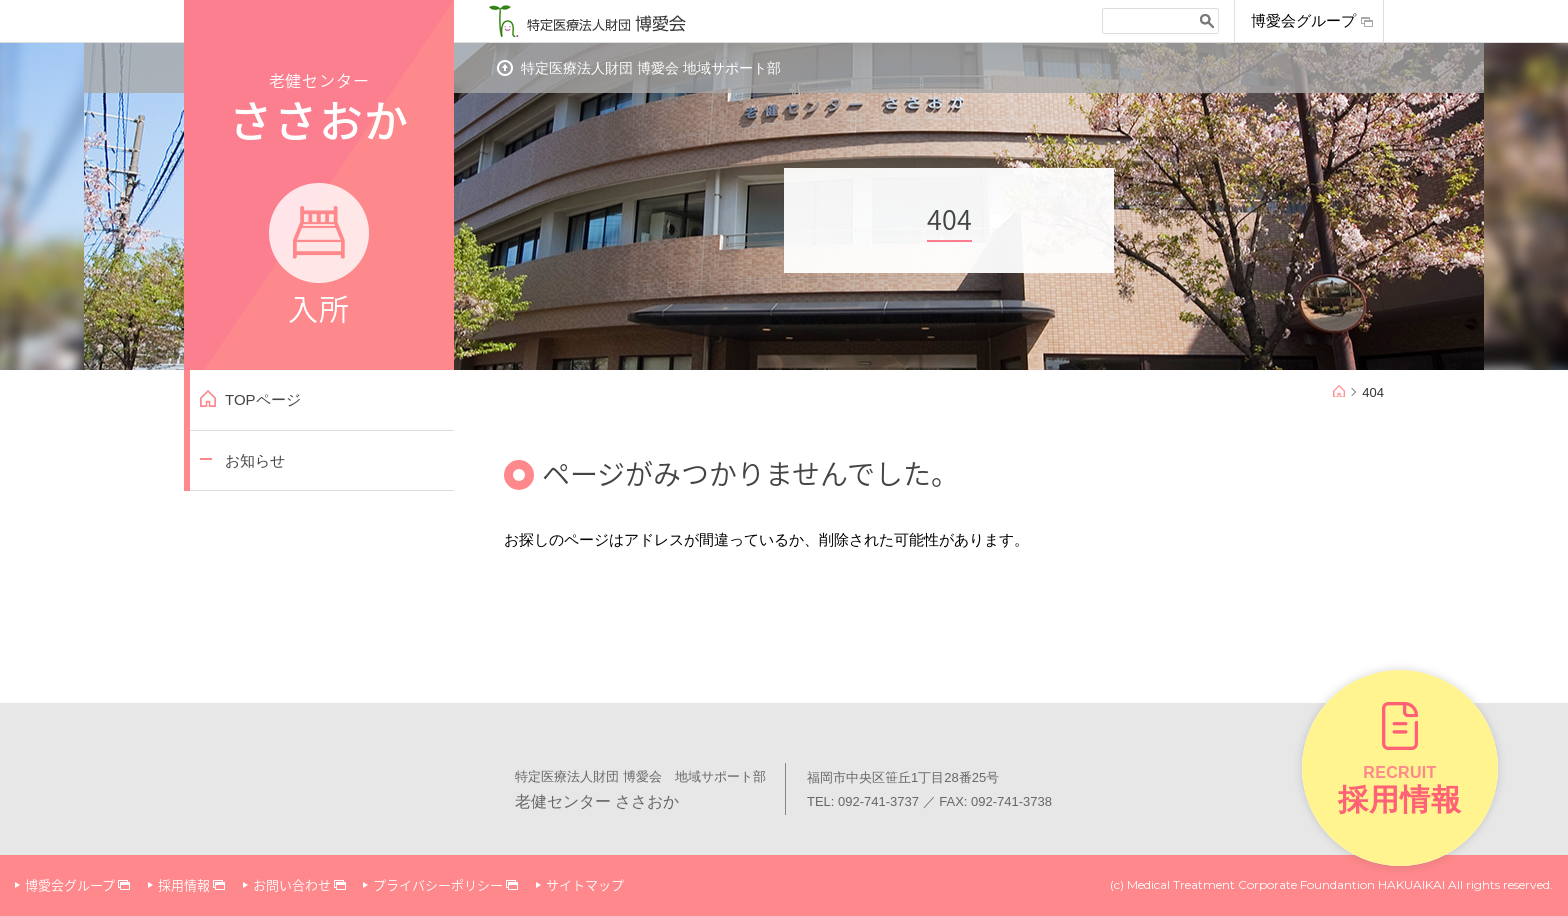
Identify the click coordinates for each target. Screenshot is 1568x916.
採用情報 (184, 884)
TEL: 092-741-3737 (863, 801)
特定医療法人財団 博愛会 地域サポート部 (651, 68)
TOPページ (263, 399)
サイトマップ (585, 884)
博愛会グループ (1303, 21)
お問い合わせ (292, 884)
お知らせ (255, 460)
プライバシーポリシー (438, 884)
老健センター (319, 197)
